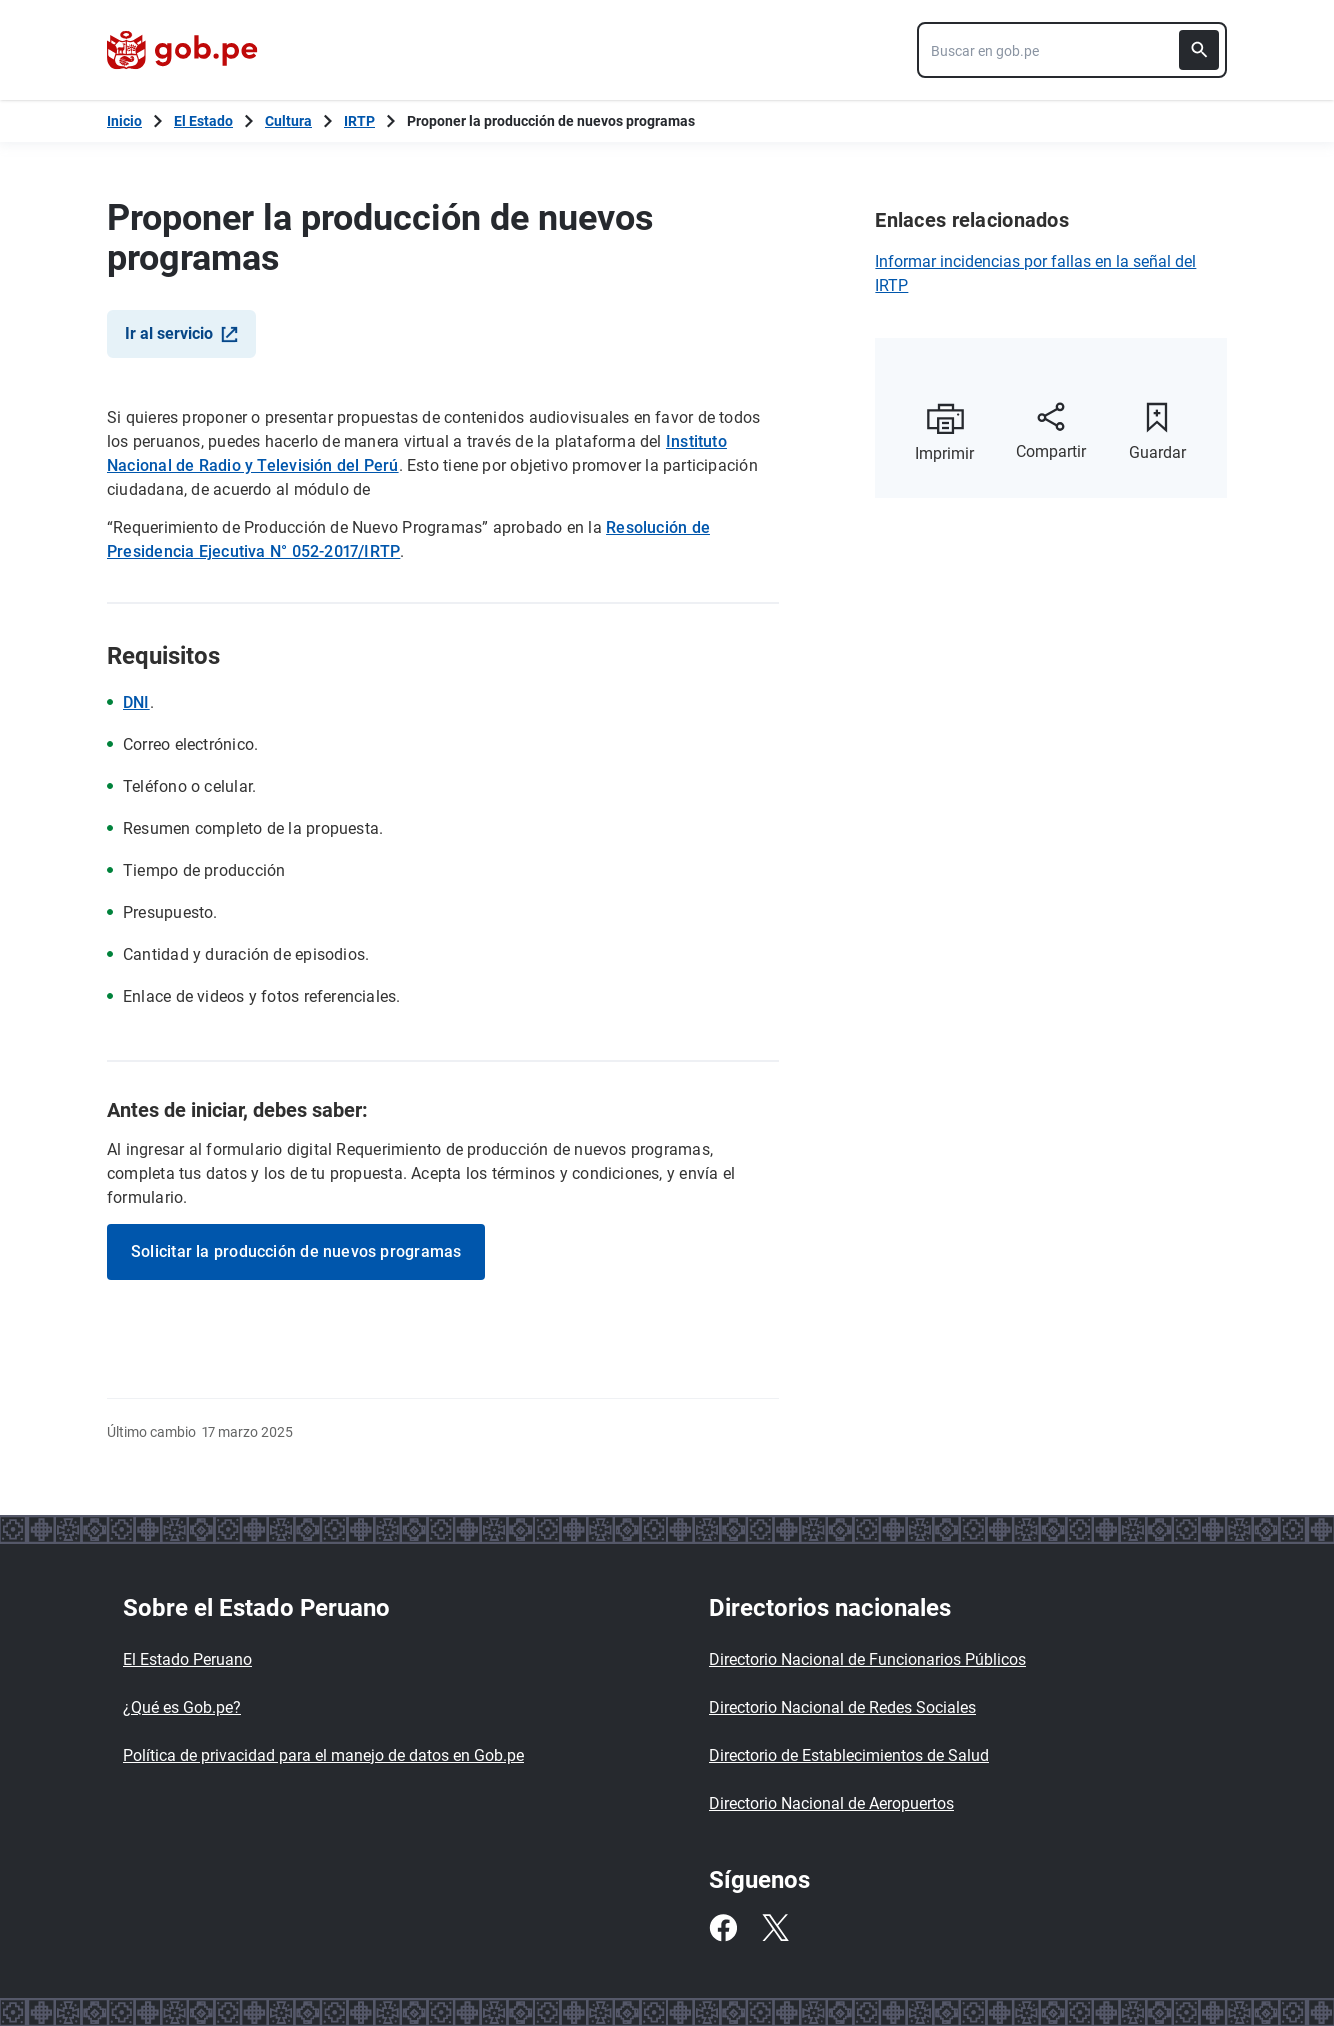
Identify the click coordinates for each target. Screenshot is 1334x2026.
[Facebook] (723, 1928)
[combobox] (1072, 50)
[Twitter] (775, 1928)
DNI (136, 702)
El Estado (203, 121)
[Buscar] (1199, 50)
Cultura (288, 121)
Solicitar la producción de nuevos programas (296, 1251)
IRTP (359, 121)
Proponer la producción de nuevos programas (551, 121)
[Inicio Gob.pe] (124, 121)
